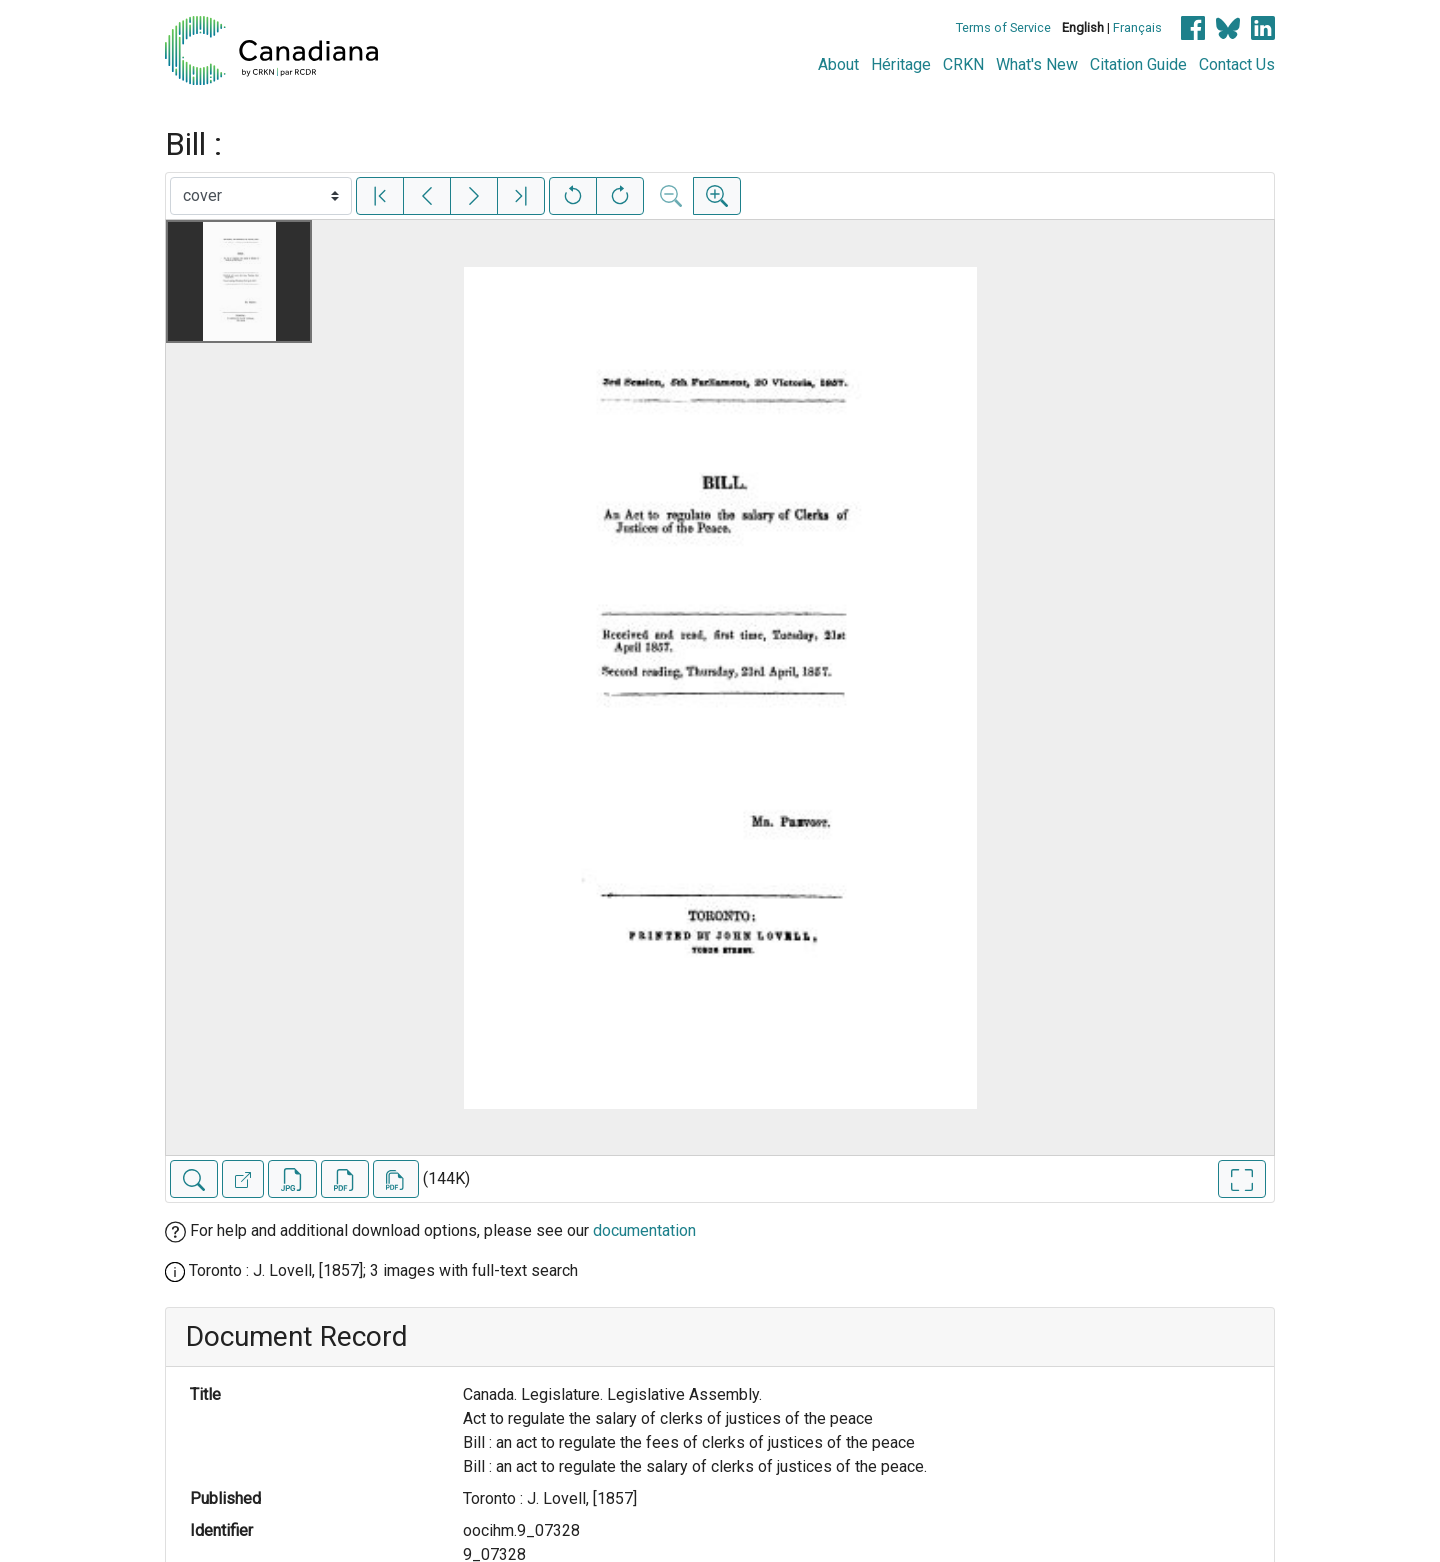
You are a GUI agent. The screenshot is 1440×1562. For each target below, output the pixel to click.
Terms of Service (1003, 27)
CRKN (963, 64)
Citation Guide (1138, 64)
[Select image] (261, 196)
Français (1137, 27)
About (838, 64)
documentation (644, 1230)
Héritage (901, 64)
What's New (1037, 64)
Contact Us (1237, 64)
